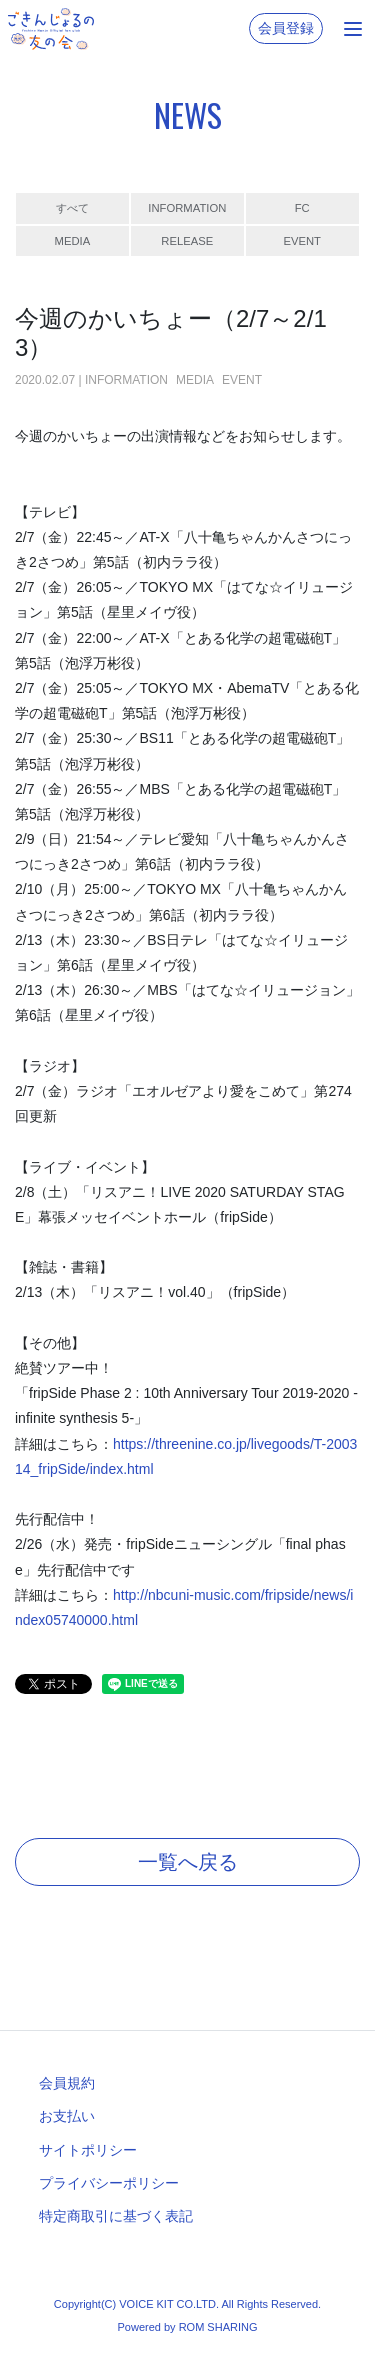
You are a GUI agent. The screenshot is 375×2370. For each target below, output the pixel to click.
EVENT (302, 241)
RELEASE (187, 241)
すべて (72, 208)
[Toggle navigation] (353, 29)
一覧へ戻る (188, 1862)
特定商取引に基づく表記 (116, 2216)
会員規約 (67, 2083)
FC (302, 208)
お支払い (67, 2116)
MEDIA (73, 241)
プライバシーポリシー (109, 2183)
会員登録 (286, 28)
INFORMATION (187, 208)
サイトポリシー (88, 2150)
